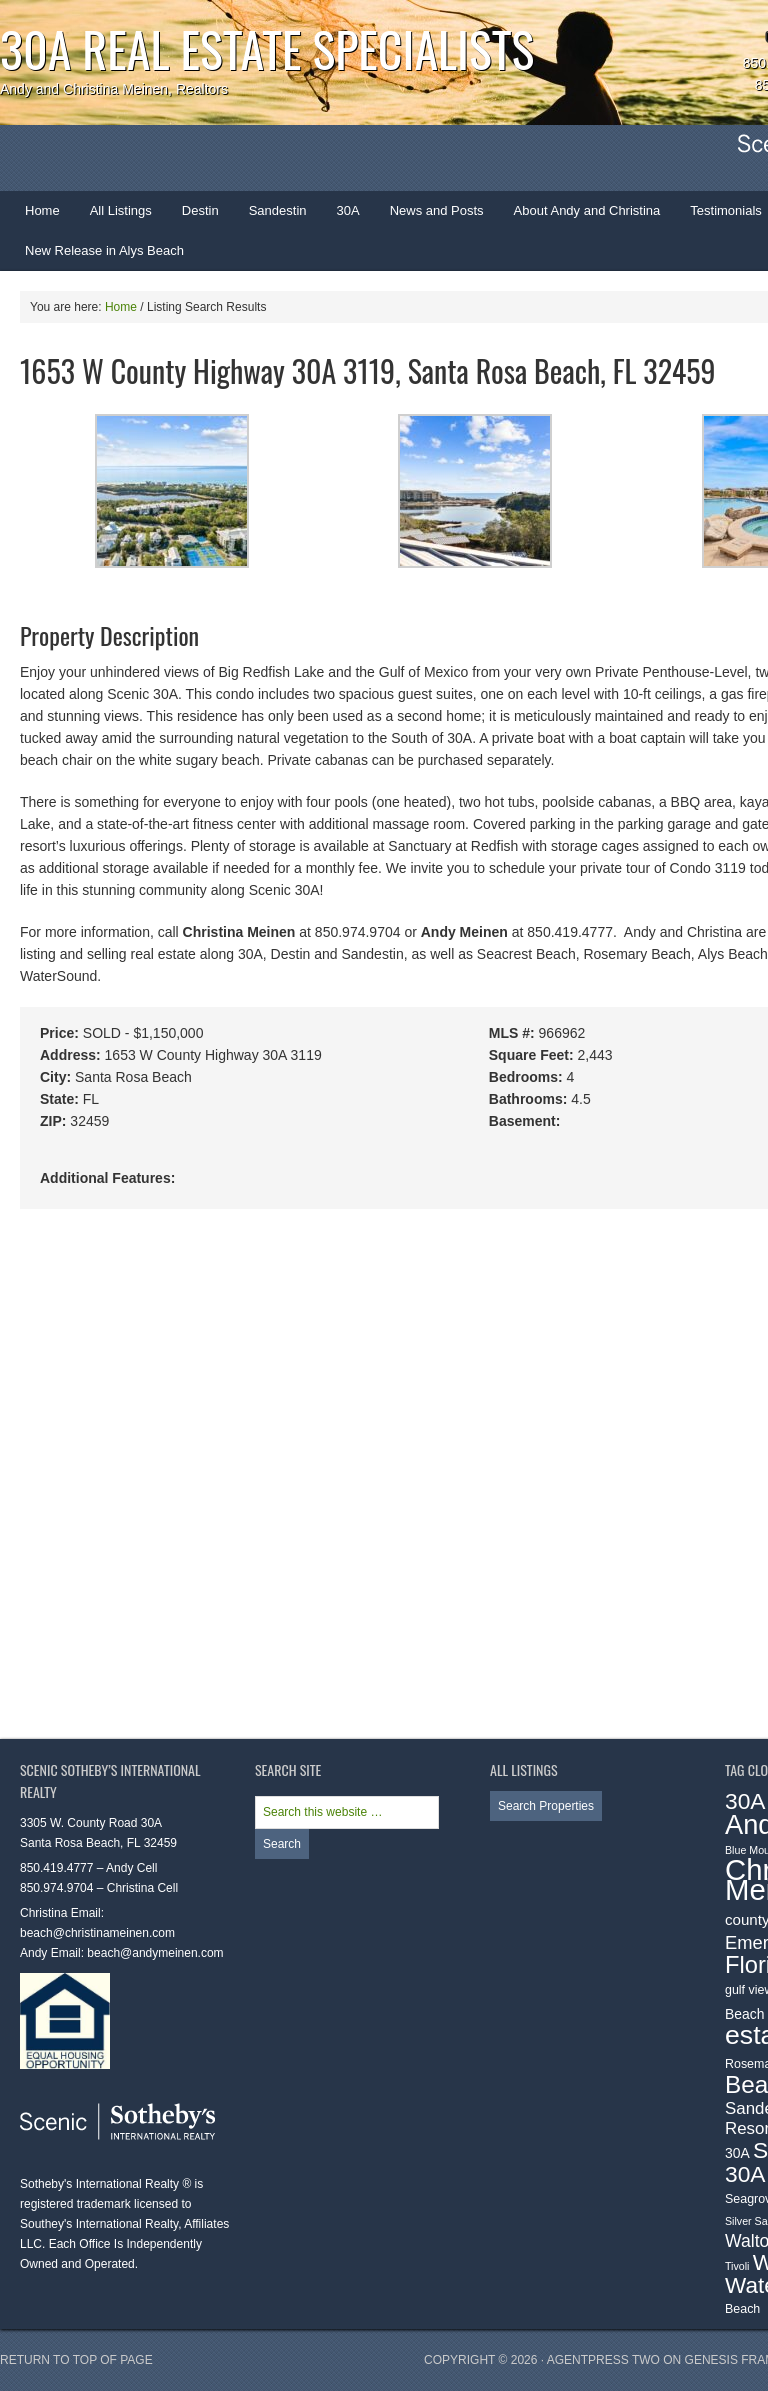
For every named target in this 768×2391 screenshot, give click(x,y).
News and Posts (437, 210)
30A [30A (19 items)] (745, 1801)
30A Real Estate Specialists (267, 48)
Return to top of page (76, 2360)
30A (341, 217)
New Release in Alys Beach (104, 250)
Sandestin (278, 210)
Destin (193, 217)
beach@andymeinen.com (155, 1953)
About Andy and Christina (587, 210)
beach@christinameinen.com (97, 1933)
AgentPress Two (603, 2360)
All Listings (121, 210)
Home (42, 210)
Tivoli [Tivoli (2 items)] (737, 2266)
